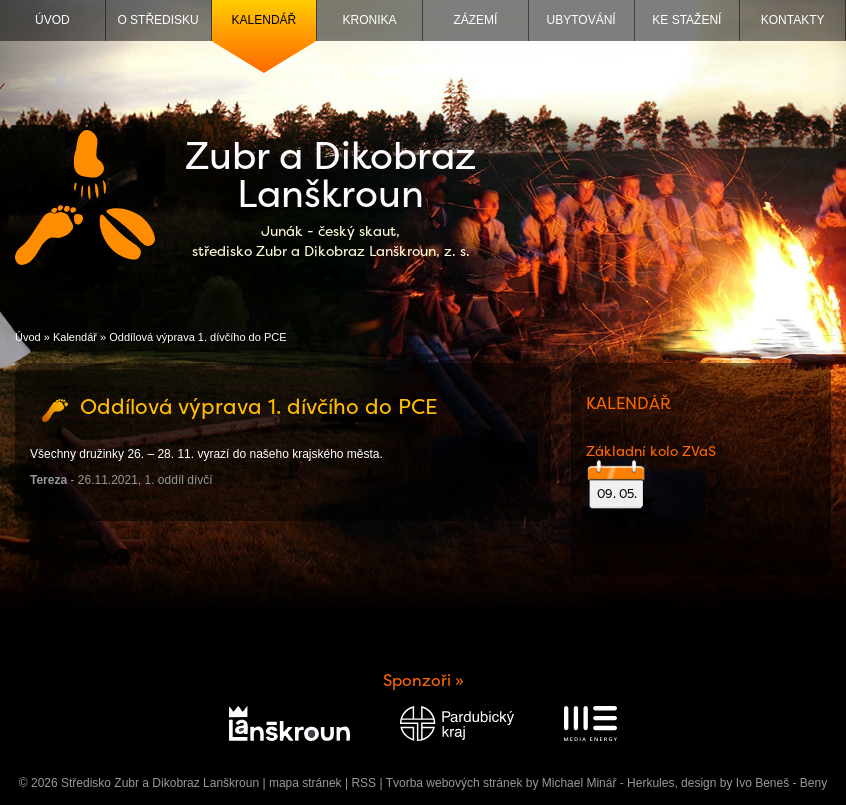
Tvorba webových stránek (454, 783)
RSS (363, 783)
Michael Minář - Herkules (608, 783)
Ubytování (581, 20)
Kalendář (264, 20)
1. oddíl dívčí (179, 480)
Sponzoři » (423, 680)
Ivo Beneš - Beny (781, 783)
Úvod (52, 20)
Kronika (370, 20)
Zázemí (475, 20)
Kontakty (793, 20)
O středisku (157, 20)
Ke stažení (686, 20)
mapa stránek (305, 783)
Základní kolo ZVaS (651, 451)
